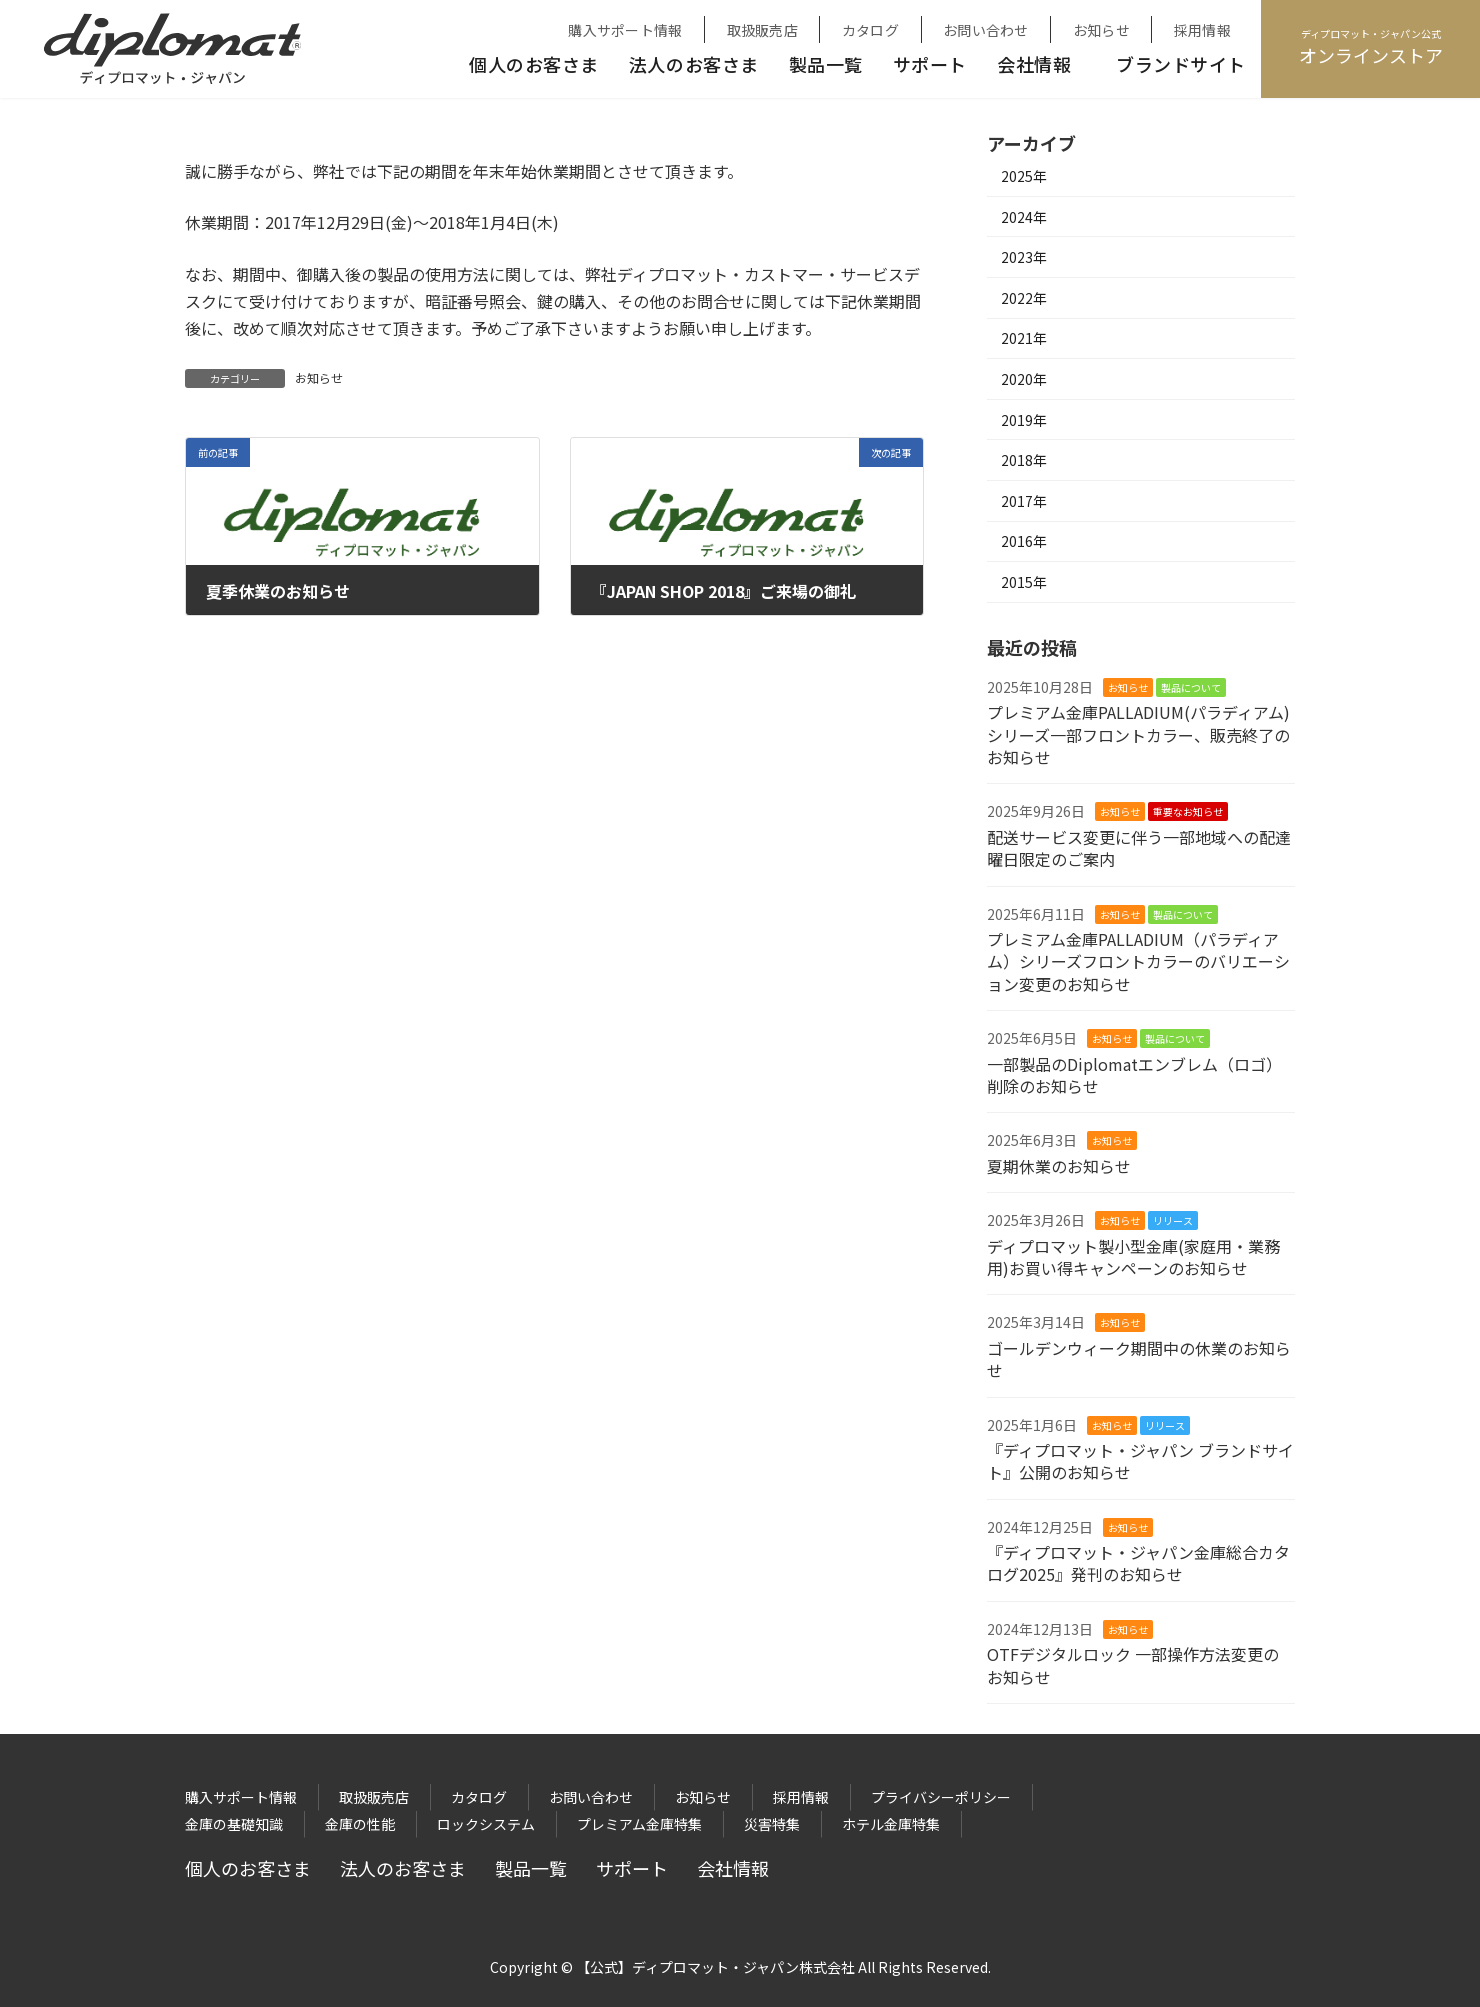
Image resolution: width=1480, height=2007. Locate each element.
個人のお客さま (534, 64)
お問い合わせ (986, 30)
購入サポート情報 (625, 30)
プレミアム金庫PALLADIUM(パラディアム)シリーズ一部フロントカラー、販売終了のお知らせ (1138, 734)
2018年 (1024, 460)
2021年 (1024, 338)
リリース (1173, 1220)
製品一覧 (826, 64)
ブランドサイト (1181, 64)
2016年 (1024, 541)
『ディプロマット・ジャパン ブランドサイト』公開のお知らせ (1140, 1461)
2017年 (1024, 501)
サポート (930, 64)
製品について (1191, 687)
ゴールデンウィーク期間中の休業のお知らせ (1139, 1359)
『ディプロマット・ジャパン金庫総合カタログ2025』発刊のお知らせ (1138, 1563)
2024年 (1024, 217)
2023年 (1024, 257)
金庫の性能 (360, 1824)
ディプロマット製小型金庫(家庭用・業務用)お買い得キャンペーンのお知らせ (1133, 1257)
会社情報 (1034, 64)
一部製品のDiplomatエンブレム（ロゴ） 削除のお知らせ (1138, 1075)
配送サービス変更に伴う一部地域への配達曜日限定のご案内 (1139, 848)
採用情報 (1202, 30)
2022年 (1024, 298)
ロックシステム (486, 1824)
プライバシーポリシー (941, 1797)
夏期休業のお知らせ (1059, 1166)
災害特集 (772, 1824)
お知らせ (1101, 30)
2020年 (1024, 379)
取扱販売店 (762, 30)
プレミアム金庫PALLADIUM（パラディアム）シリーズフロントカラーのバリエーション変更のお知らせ (1138, 961)
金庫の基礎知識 (234, 1824)
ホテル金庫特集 (891, 1824)
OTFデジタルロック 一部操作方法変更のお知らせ (1133, 1665)
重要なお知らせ (1188, 811)
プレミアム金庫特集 (639, 1824)
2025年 (1024, 176)
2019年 (1024, 420)
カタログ (870, 30)
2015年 (1024, 582)
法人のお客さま (694, 64)
